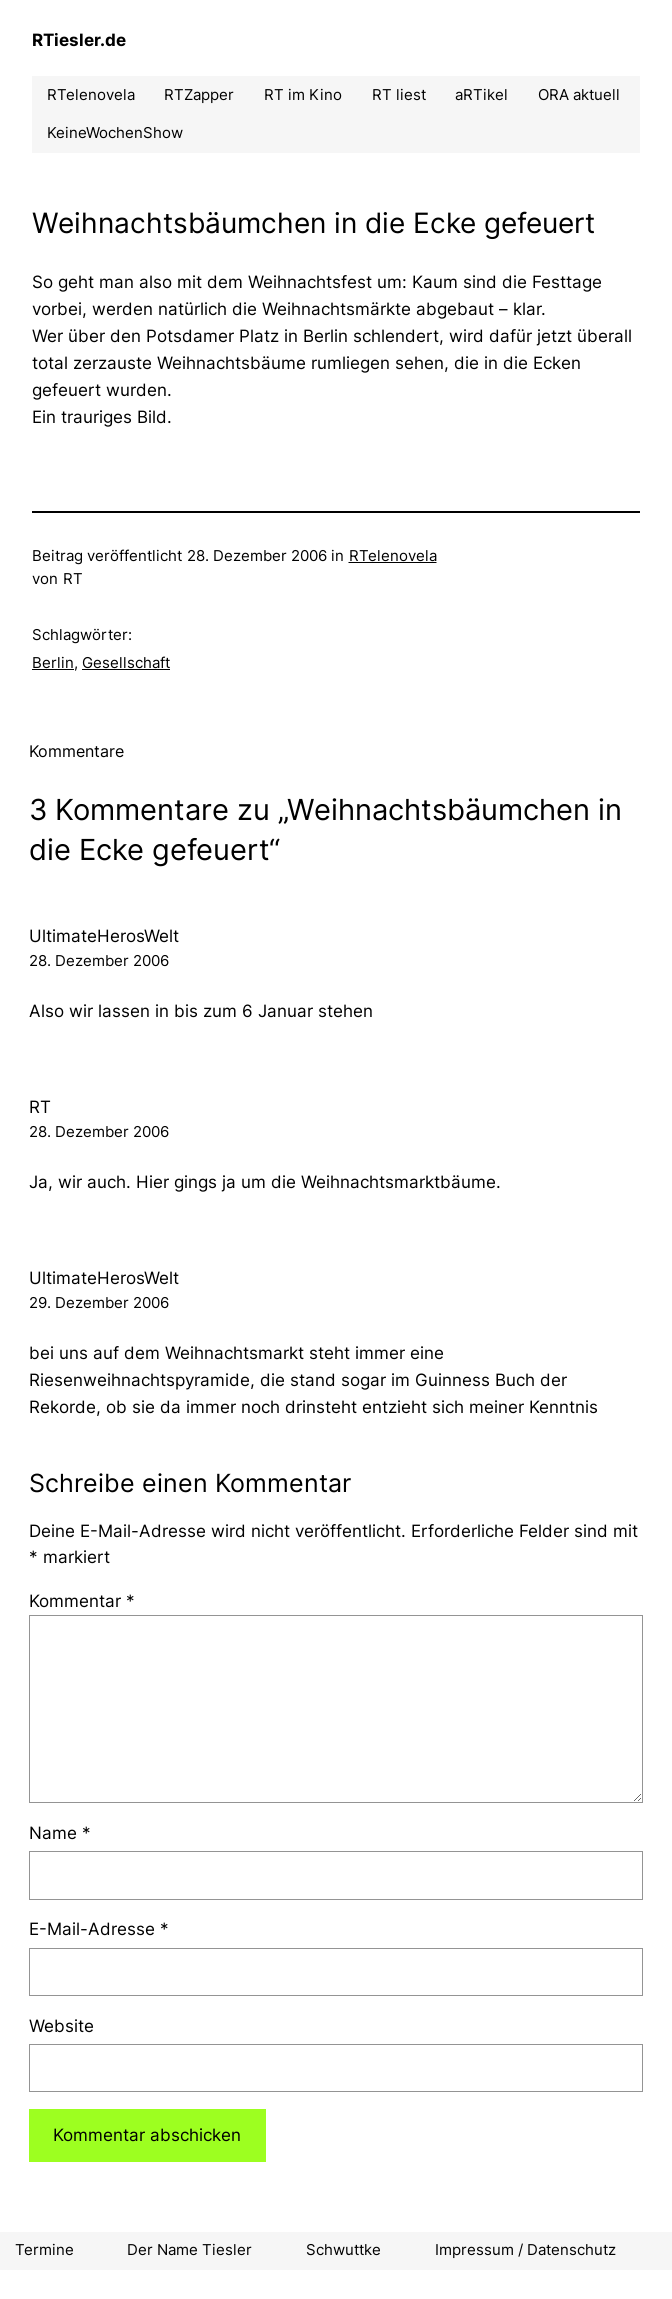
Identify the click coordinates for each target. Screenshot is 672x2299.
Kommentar (82, 1601)
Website (61, 2026)
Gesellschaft (126, 663)
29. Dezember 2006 (99, 1303)
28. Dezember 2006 (99, 961)
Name (60, 1833)
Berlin (53, 663)
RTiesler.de (79, 40)
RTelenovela (393, 556)
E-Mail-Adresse (99, 1929)
